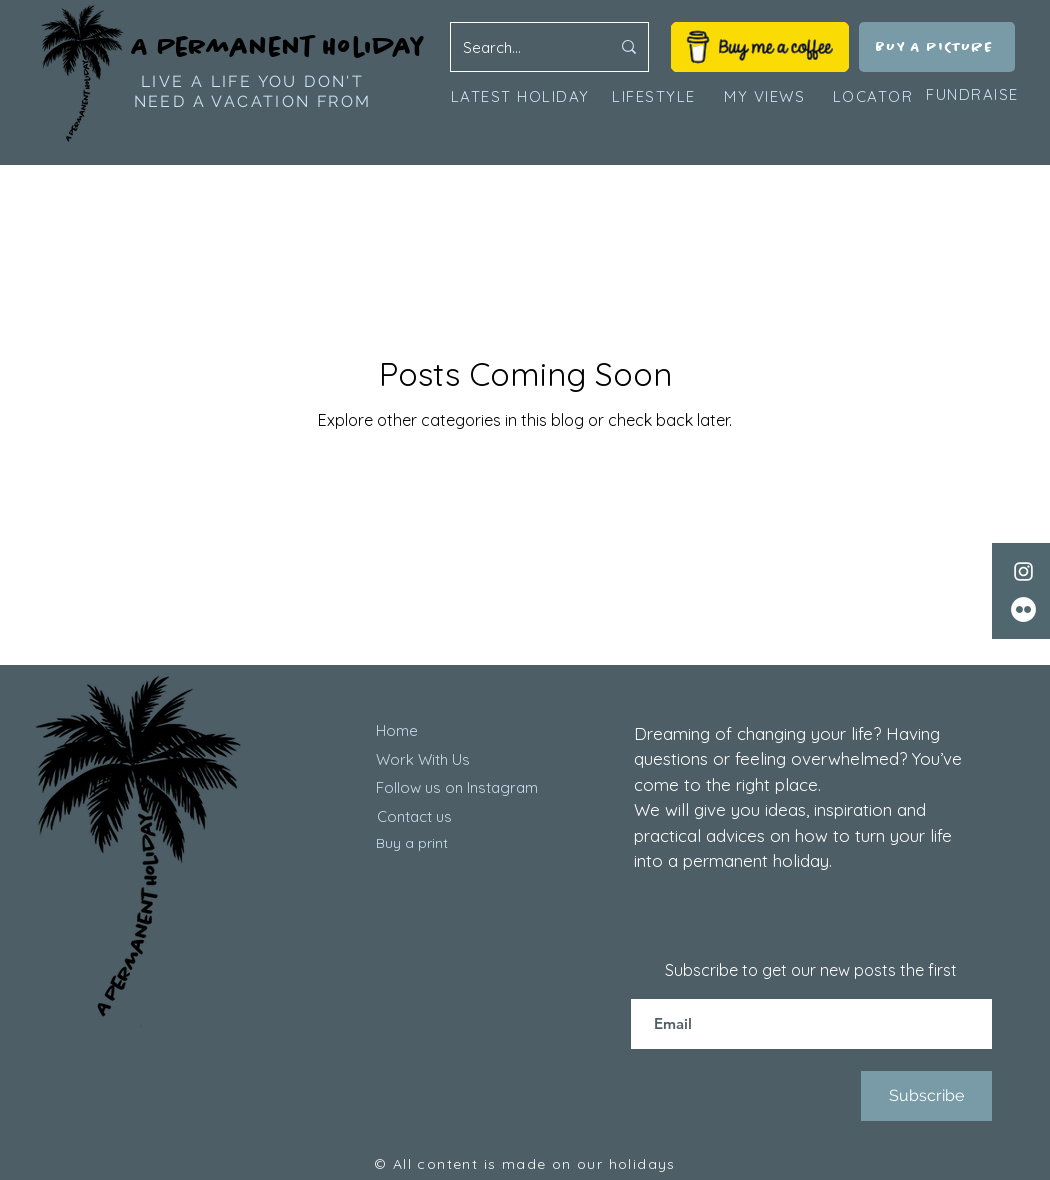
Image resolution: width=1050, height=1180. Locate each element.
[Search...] (521, 47)
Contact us (414, 816)
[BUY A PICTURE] (937, 47)
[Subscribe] (926, 1096)
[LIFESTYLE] (654, 96)
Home (397, 730)
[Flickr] (1023, 609)
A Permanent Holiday (278, 46)
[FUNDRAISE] (972, 95)
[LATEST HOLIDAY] (522, 96)
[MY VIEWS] (766, 96)
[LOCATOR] (875, 96)
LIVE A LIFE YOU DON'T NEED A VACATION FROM (253, 91)
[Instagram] (1023, 571)
